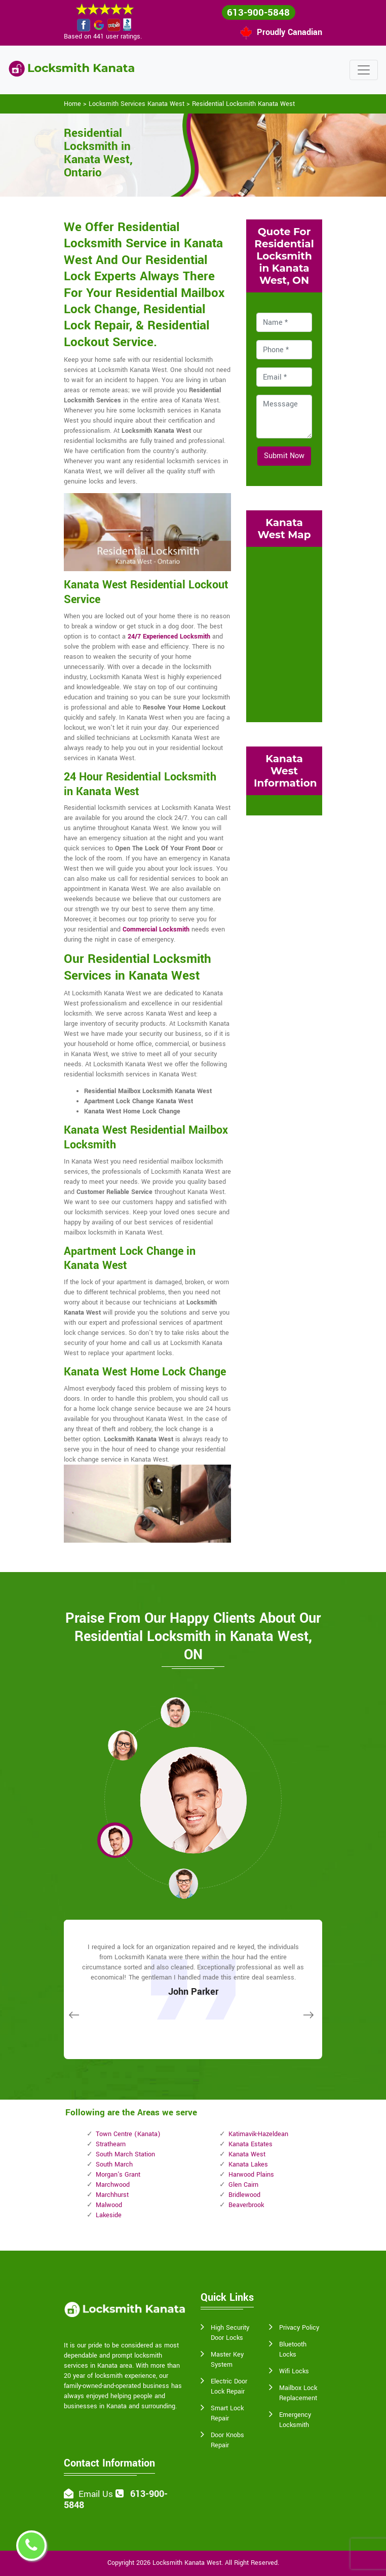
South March (114, 2164)
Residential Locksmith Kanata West (243, 103)
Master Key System (227, 2359)
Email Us (95, 2494)
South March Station (125, 2154)
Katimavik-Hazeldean (258, 2134)
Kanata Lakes (248, 2164)
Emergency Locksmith (295, 2420)
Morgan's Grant (118, 2174)
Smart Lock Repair (227, 2413)
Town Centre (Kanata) (128, 2134)
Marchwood (113, 2184)
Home (72, 103)
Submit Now (284, 456)
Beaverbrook (246, 2205)
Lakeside (109, 2215)
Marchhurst (112, 2194)
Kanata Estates (250, 2144)
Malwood (109, 2205)
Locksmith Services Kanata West (136, 103)
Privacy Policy (299, 2327)
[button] (122, 1745)
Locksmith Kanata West (186, 2562)
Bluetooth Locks (292, 2349)
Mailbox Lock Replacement (298, 2393)
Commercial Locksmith (156, 929)
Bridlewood (244, 2194)
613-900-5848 (258, 13)
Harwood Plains (251, 2174)
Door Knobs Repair (227, 2440)
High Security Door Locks (230, 2332)
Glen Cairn (243, 2184)
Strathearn (111, 2144)
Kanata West (246, 2154)
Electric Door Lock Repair (229, 2386)
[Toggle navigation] (364, 70)
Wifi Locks (294, 2371)
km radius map (284, 633)
